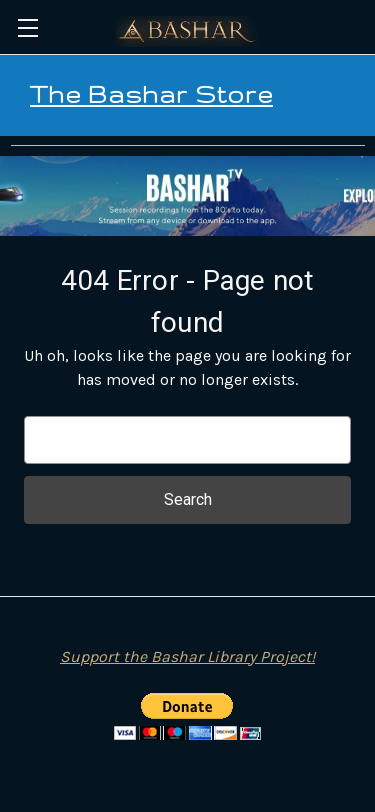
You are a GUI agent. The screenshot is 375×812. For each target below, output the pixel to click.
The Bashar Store (151, 94)
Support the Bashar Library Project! (187, 656)
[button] (187, 196)
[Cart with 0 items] (363, 26)
